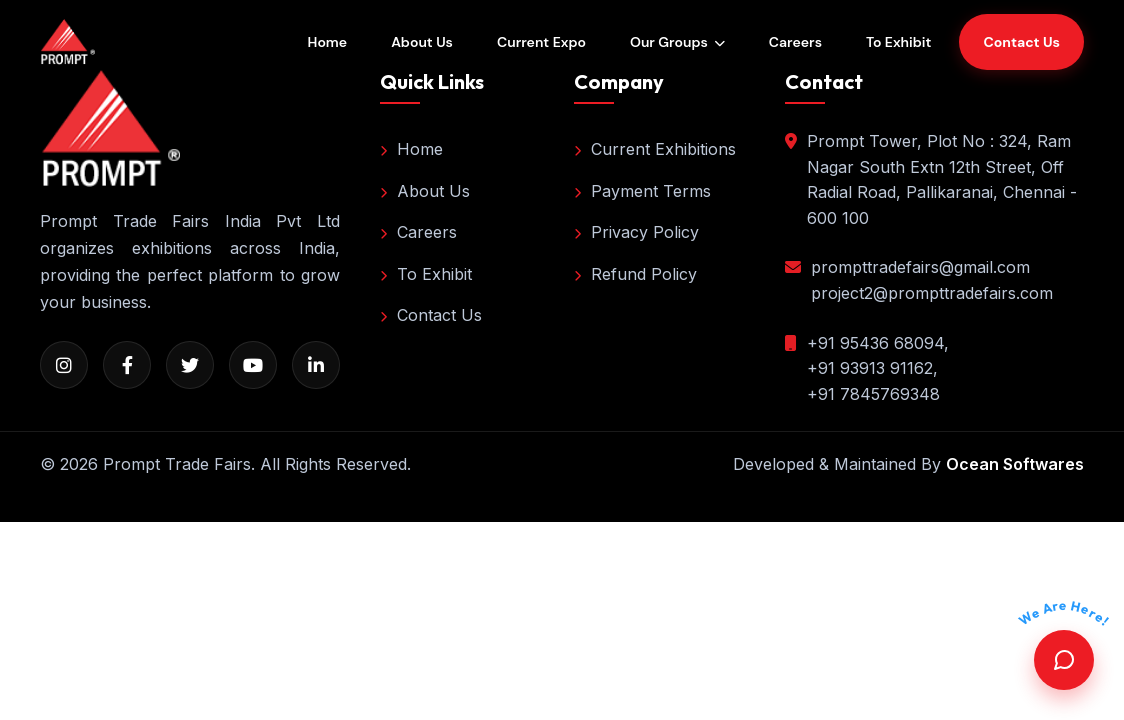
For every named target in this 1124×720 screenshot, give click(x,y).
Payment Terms (642, 191)
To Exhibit (898, 42)
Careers (795, 42)
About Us (422, 42)
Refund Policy (635, 274)
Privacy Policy (636, 232)
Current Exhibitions (655, 149)
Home (328, 42)
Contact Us (431, 315)
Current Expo (541, 42)
